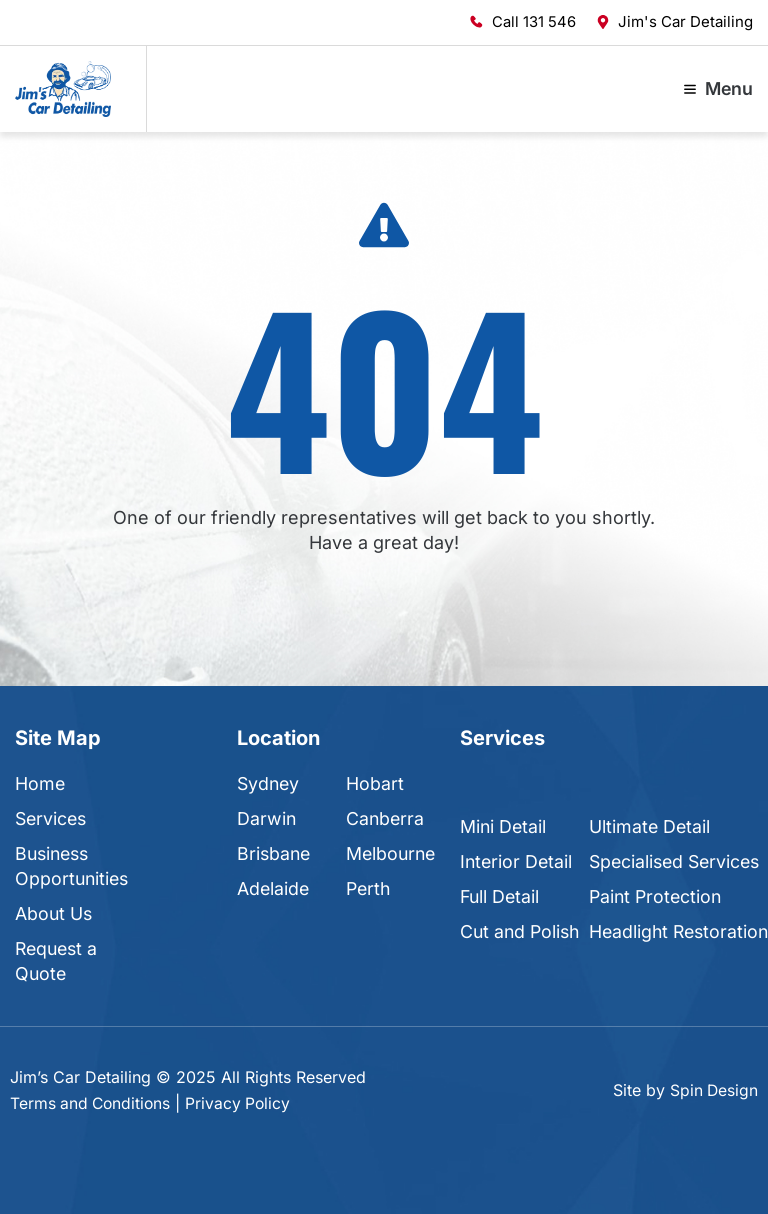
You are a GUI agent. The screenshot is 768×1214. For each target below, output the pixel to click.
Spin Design (713, 1090)
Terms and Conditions (92, 1103)
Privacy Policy (243, 1103)
